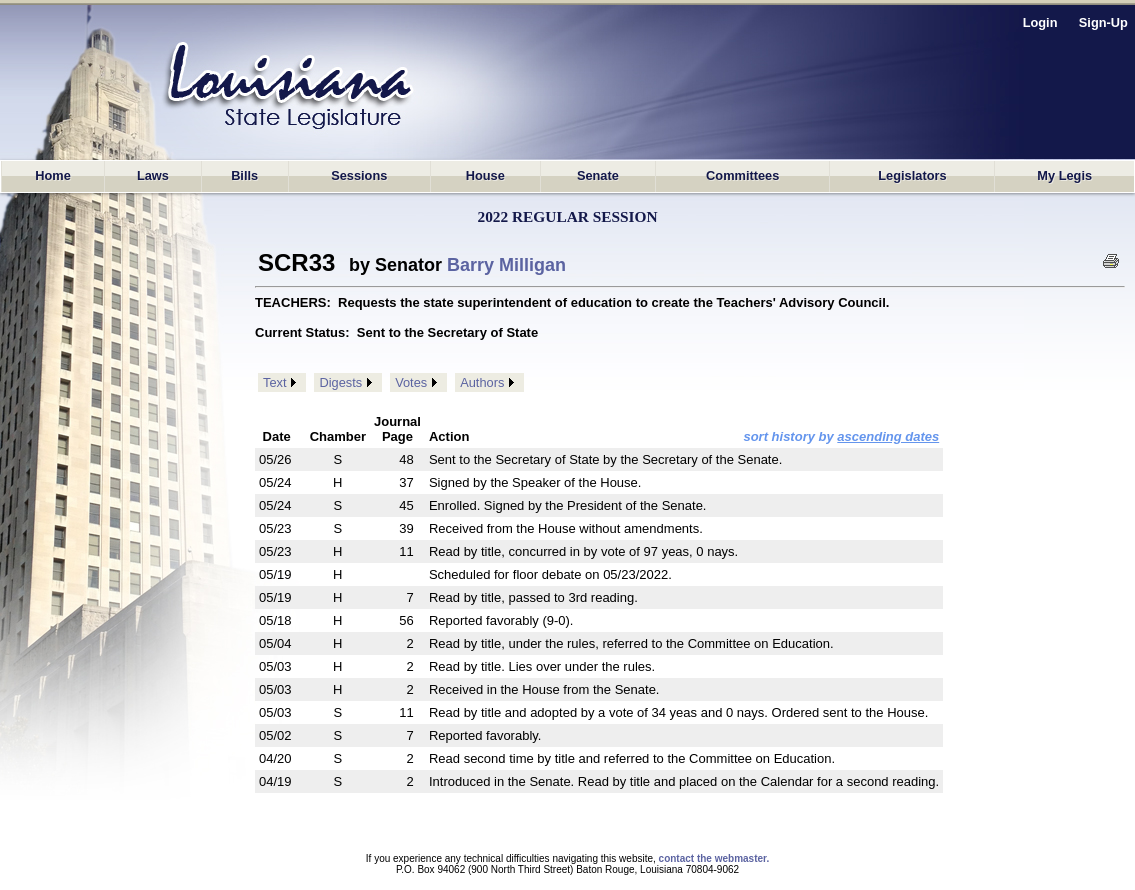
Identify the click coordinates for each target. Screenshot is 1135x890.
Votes (411, 382)
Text (274, 382)
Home (53, 175)
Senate (598, 175)
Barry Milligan (506, 265)
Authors (482, 382)
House (485, 175)
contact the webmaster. (714, 858)
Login (1040, 22)
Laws (153, 175)
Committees (742, 175)
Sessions (359, 175)
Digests (340, 382)
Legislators (912, 175)
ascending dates (888, 436)
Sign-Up (1103, 22)
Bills (244, 175)
